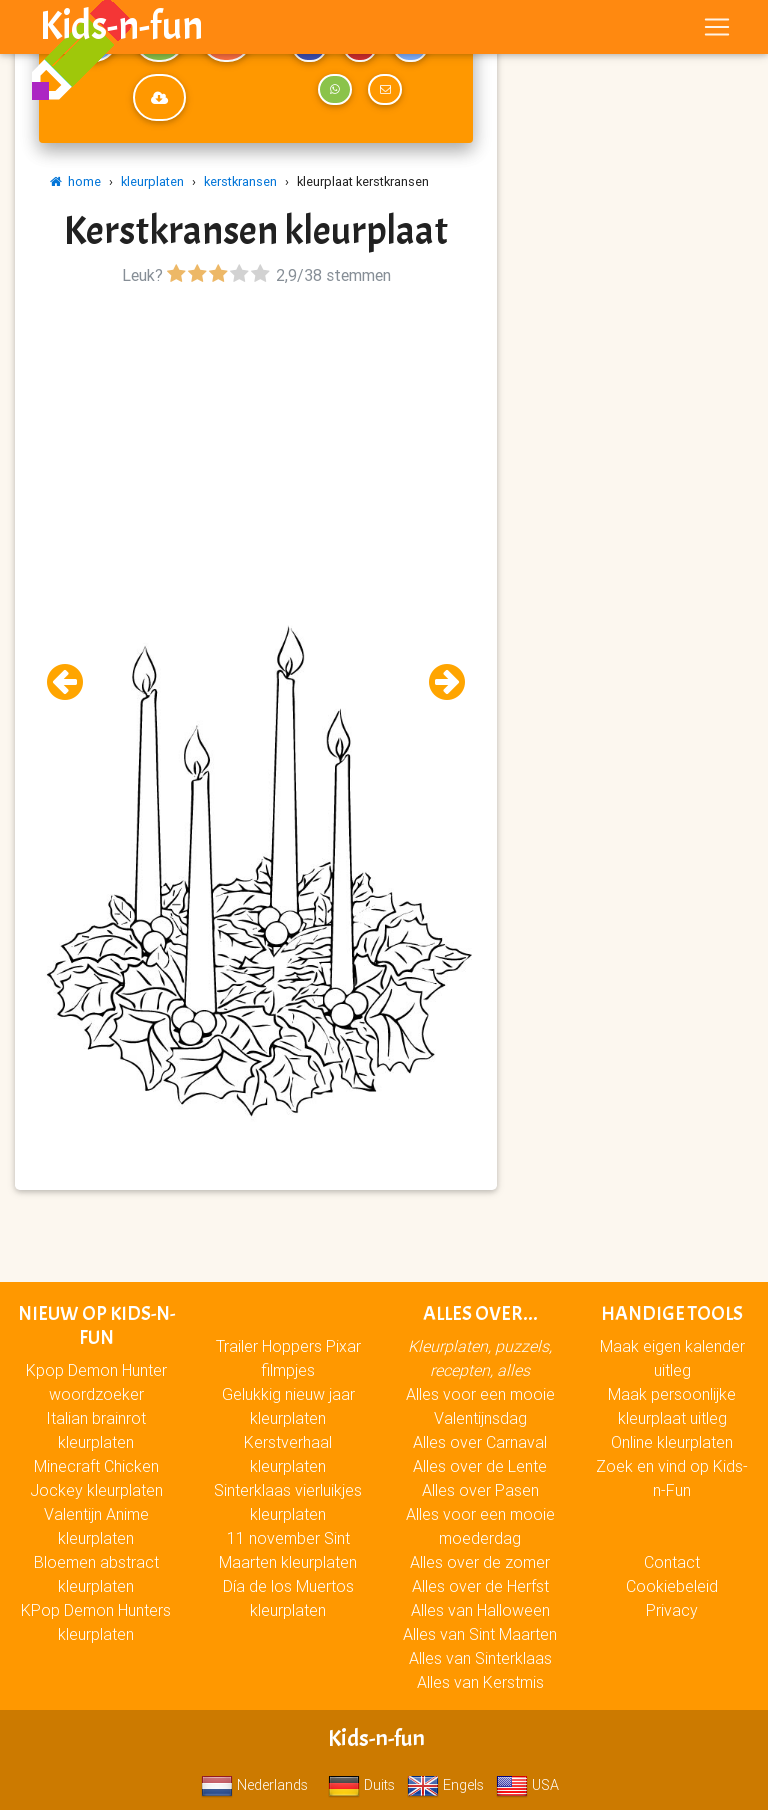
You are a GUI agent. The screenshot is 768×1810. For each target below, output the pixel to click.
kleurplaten (152, 181)
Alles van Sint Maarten (480, 1634)
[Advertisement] (256, 431)
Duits (361, 1785)
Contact (672, 1562)
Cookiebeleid (672, 1586)
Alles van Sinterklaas (480, 1658)
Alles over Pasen (480, 1490)
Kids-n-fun (121, 30)
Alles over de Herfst (480, 1586)
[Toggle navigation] (717, 31)
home (75, 181)
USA (527, 1785)
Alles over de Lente (480, 1466)
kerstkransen (240, 181)
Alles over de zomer (480, 1562)
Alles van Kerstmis (480, 1682)
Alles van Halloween (480, 1610)
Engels (445, 1785)
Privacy (672, 1610)
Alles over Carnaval (480, 1442)
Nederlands (254, 1785)
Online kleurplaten (672, 1442)
